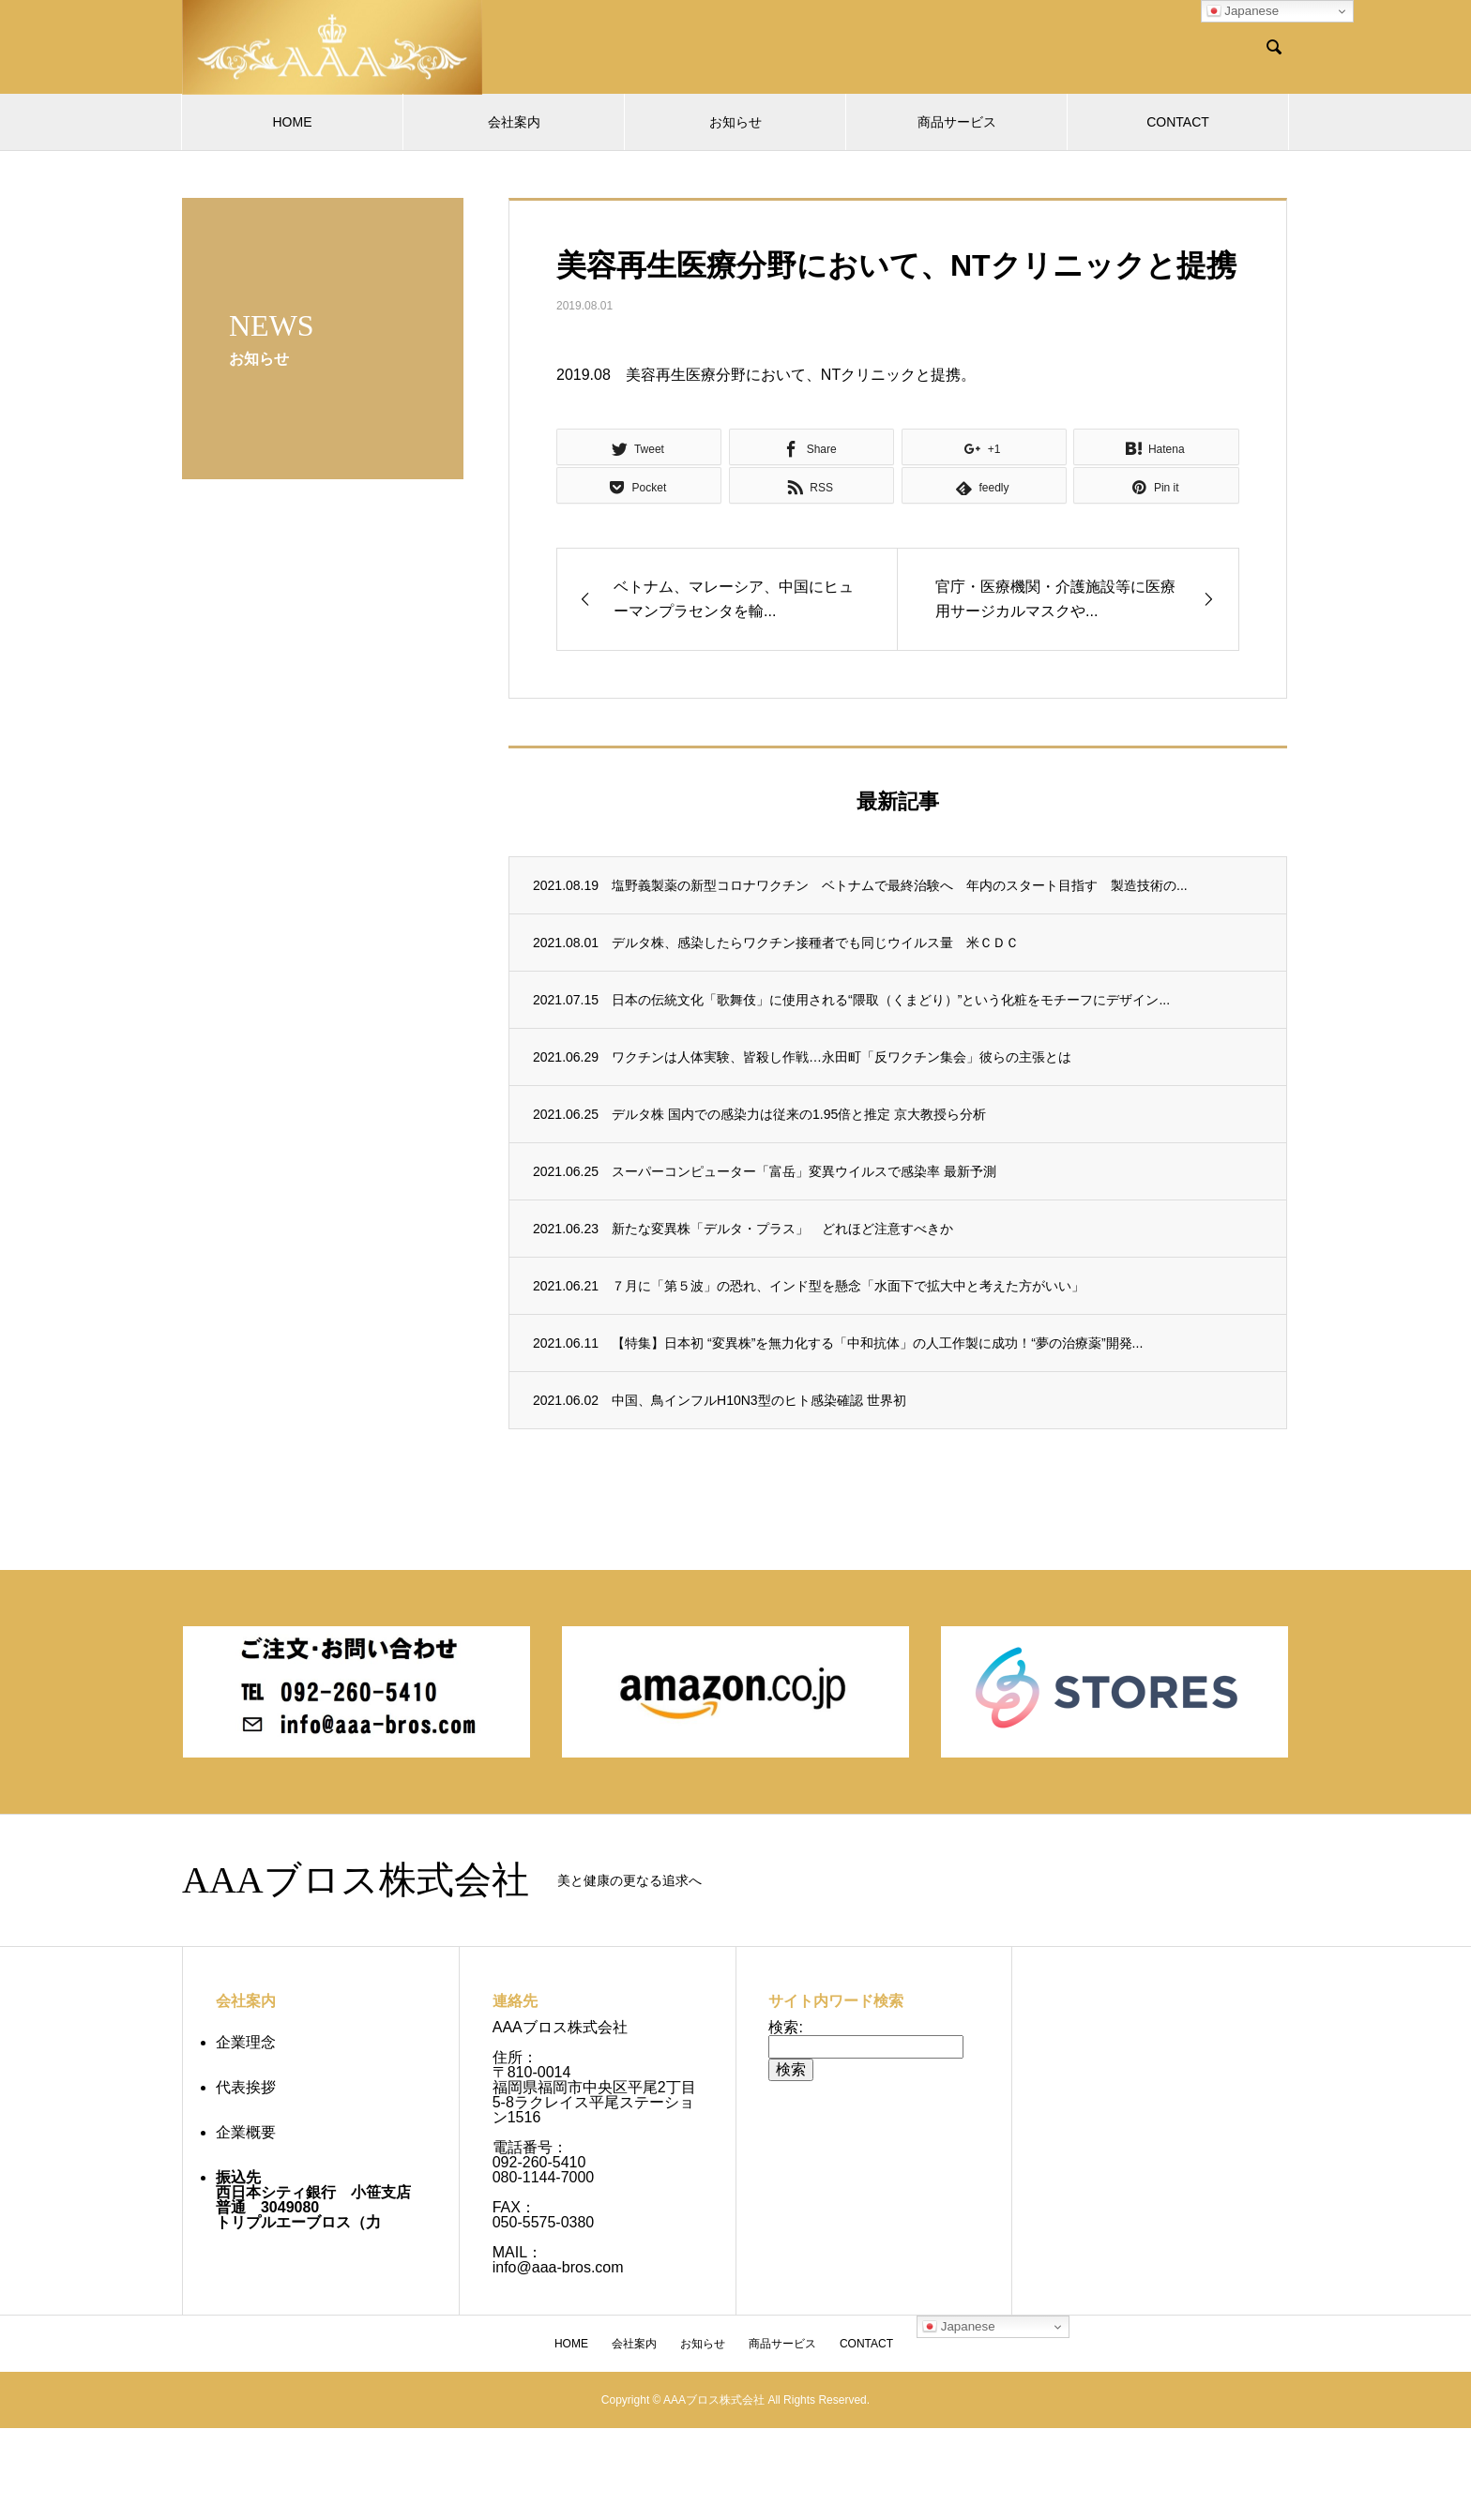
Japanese (1243, 11)
